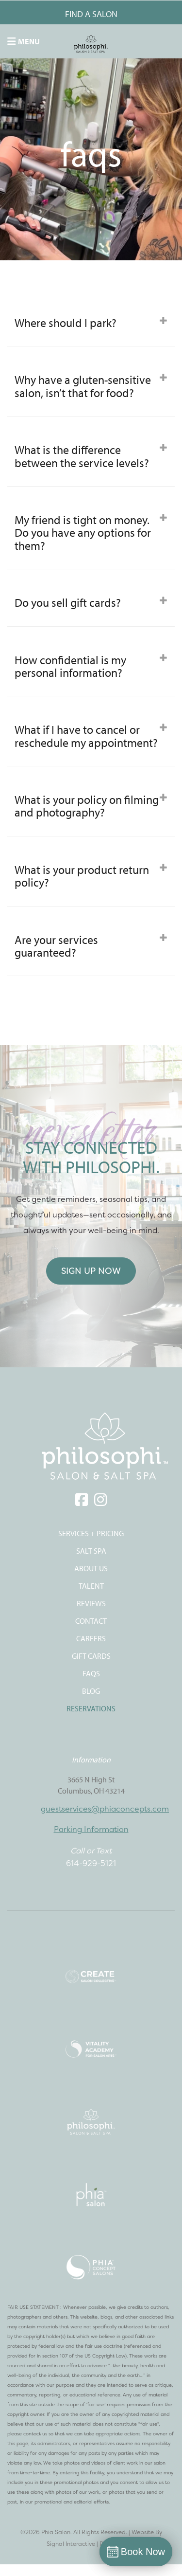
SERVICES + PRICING (91, 1533)
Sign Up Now (91, 1271)
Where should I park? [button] (91, 322)
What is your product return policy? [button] (91, 875)
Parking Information (91, 1829)
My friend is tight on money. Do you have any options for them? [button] (91, 532)
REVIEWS (91, 1603)
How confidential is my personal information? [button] (91, 666)
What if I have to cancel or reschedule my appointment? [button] (91, 735)
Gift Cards (91, 1656)
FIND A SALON (91, 13)
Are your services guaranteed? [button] (91, 946)
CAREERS (91, 1638)
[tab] (91, 322)
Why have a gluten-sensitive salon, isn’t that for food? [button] (91, 385)
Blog (91, 1691)
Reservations (91, 1708)
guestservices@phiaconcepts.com (105, 1808)
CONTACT (91, 1621)
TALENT (91, 1586)
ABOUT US (91, 1568)
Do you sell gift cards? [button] (91, 602)
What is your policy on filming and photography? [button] (91, 805)
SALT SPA (91, 1551)
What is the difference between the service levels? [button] (91, 456)
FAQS (91, 1673)
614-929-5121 (91, 1863)
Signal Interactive (71, 2544)
